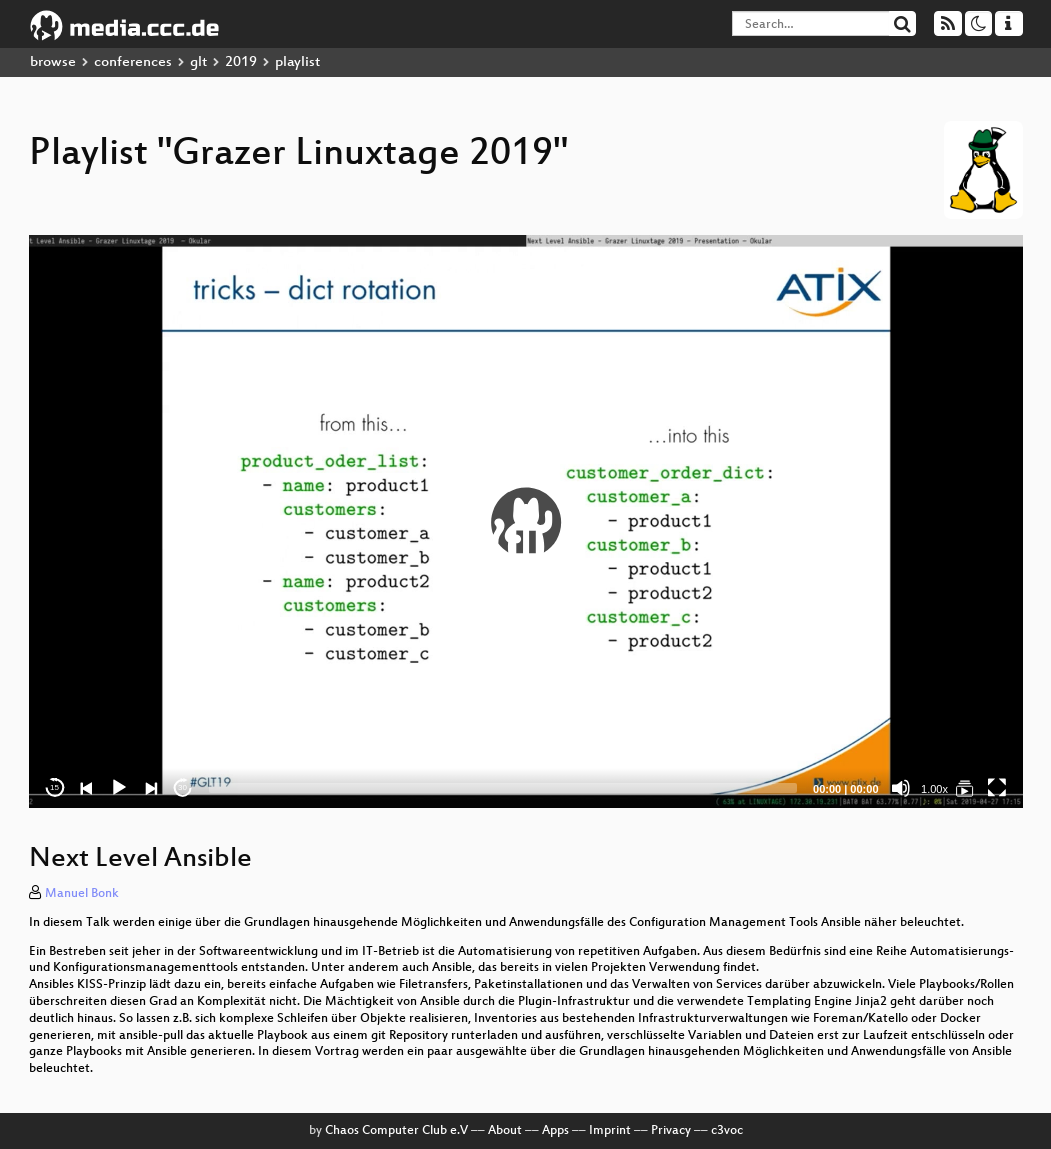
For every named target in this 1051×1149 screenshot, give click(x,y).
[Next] (151, 788)
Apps (555, 1131)
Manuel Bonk (82, 894)
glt (198, 62)
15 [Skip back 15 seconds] (54, 787)
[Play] (119, 788)
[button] (526, 522)
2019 (241, 62)
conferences (133, 62)
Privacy (671, 1131)
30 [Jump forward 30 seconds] (182, 787)
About (505, 1131)
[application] (526, 521)
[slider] (503, 788)
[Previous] (87, 788)
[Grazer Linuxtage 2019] (965, 788)
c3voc (727, 1131)
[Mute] (901, 788)
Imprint (610, 1131)
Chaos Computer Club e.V (396, 1131)
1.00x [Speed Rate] (934, 789)
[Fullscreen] (997, 788)
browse (53, 62)
